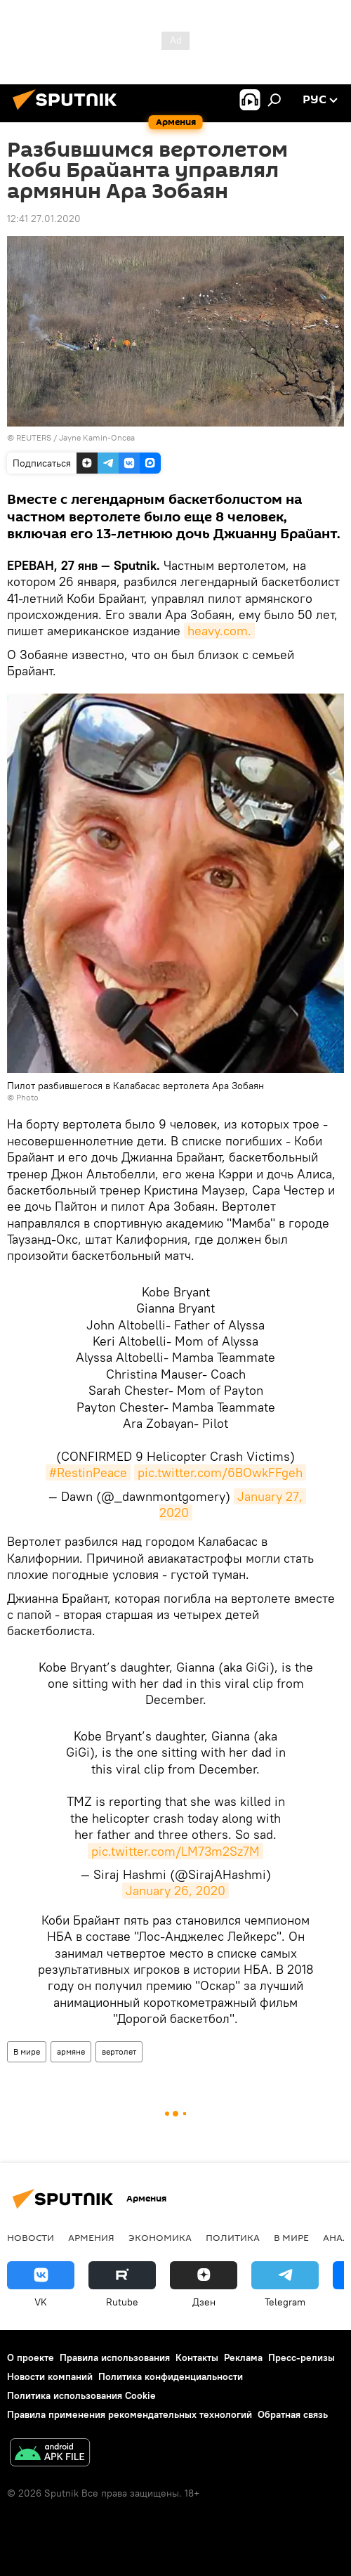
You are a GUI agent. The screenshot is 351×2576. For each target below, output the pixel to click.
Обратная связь (293, 2414)
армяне (71, 2051)
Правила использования (115, 2357)
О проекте (30, 2357)
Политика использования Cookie (81, 2395)
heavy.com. (219, 631)
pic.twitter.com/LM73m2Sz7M (175, 1851)
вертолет (119, 2051)
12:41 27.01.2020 (44, 218)
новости (30, 2237)
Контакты (197, 2357)
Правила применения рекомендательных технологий (129, 2414)
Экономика (160, 2237)
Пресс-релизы (301, 2357)
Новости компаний (50, 2376)
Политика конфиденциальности (170, 2376)
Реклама (243, 2357)
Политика (233, 2237)
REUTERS (33, 437)
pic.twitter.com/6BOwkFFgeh (220, 1472)
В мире (26, 2051)
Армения (91, 2237)
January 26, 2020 (175, 1890)
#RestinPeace (88, 1472)
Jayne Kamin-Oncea (97, 437)
